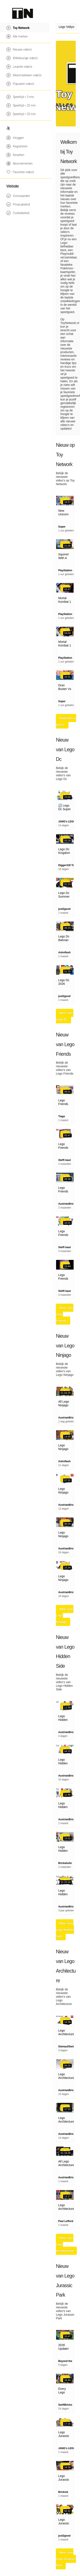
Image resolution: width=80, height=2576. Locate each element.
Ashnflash (64, 952)
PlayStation (65, 570)
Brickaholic (65, 1863)
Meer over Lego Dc (64, 1016)
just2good (64, 908)
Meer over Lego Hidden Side (65, 1930)
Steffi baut (64, 1160)
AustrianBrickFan (69, 1203)
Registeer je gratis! (66, 721)
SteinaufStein (66, 2046)
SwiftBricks (65, 2404)
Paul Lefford (65, 2221)
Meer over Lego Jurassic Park (66, 2559)
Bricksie (63, 2492)
